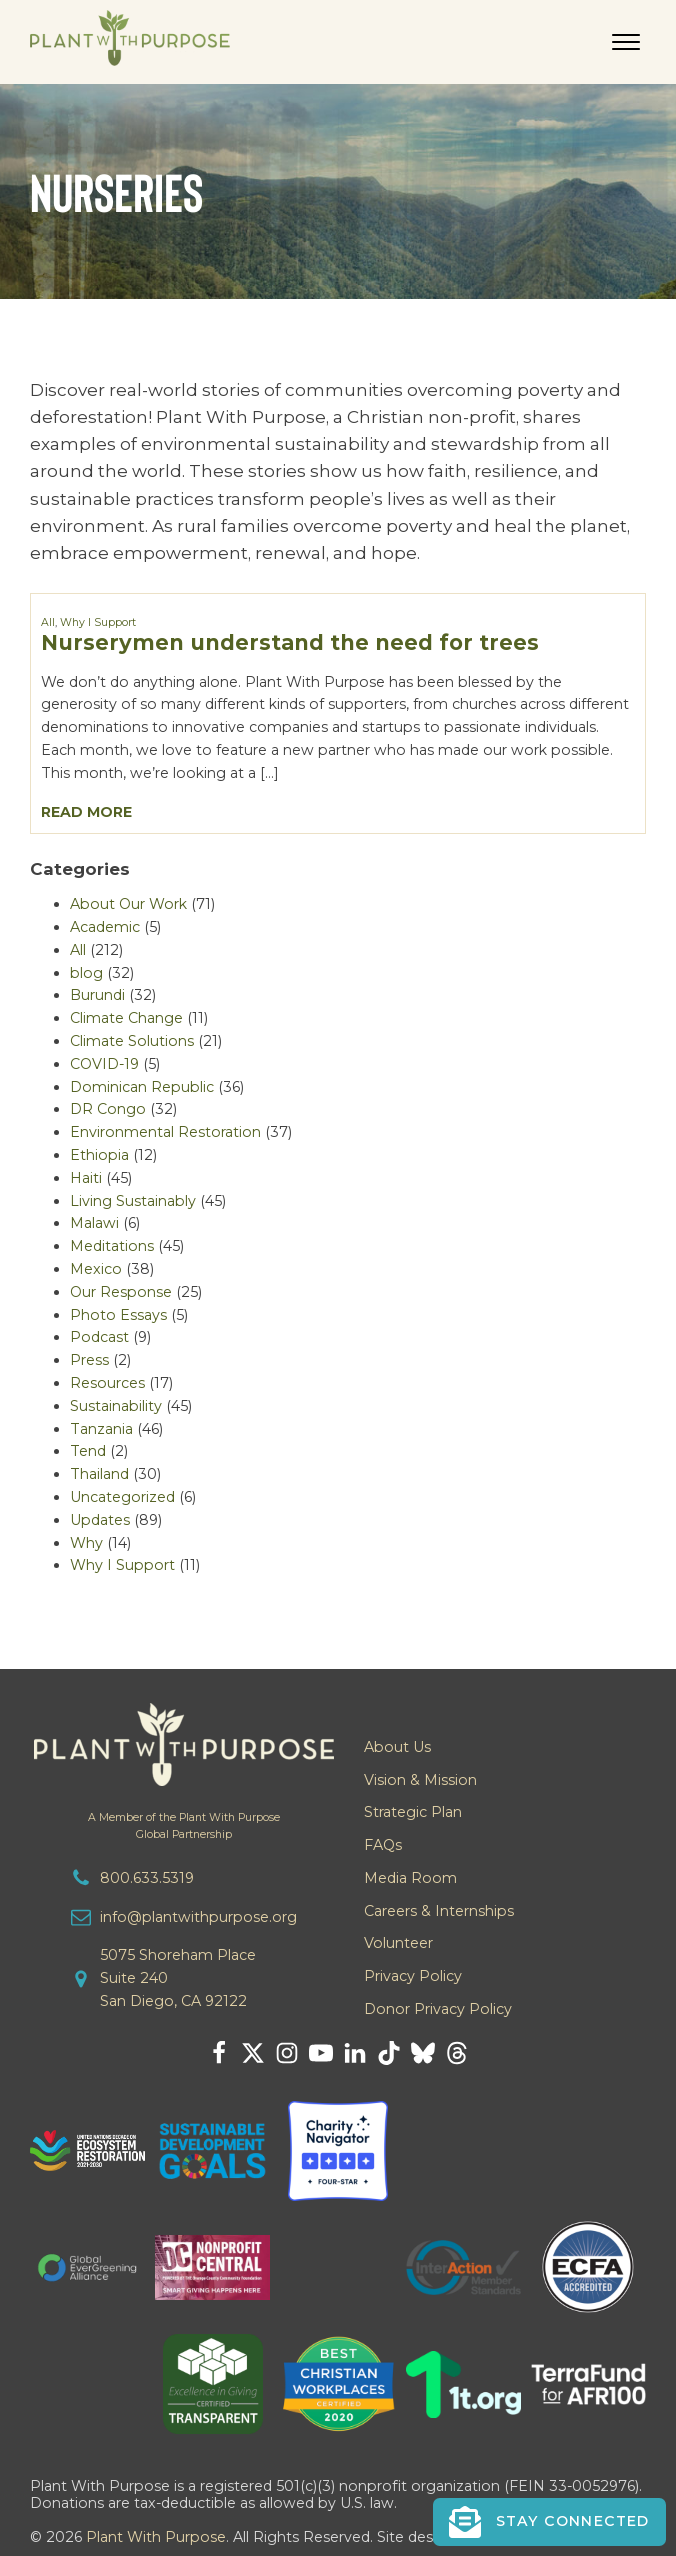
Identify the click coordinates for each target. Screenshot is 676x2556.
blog (86, 973)
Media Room (410, 1878)
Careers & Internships (439, 1911)
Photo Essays (118, 1315)
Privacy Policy (413, 1976)
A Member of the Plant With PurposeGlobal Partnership (184, 1826)
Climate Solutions (132, 1041)
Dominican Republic (142, 1087)
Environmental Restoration (165, 1132)
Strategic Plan (413, 1812)
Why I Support (98, 622)
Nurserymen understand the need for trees (290, 642)
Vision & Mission (420, 1780)
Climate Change (126, 1018)
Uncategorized (122, 1497)
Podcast (99, 1337)
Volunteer (398, 1943)
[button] (549, 2522)
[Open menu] (626, 42)
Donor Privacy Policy (438, 2009)
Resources (107, 1383)
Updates (100, 1520)
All (48, 622)
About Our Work (128, 904)
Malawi (94, 1223)
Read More (86, 812)
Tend (88, 1451)
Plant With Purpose (156, 2537)
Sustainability (116, 1406)
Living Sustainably (133, 1201)
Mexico (96, 1269)
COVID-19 (104, 1064)
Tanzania (101, 1429)
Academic (105, 927)
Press (89, 1360)
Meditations (112, 1246)
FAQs (383, 1845)
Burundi (97, 995)
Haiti (86, 1178)
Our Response (121, 1292)
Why (86, 1543)
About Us (397, 1747)
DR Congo (108, 1109)
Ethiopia (99, 1155)
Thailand (99, 1474)
